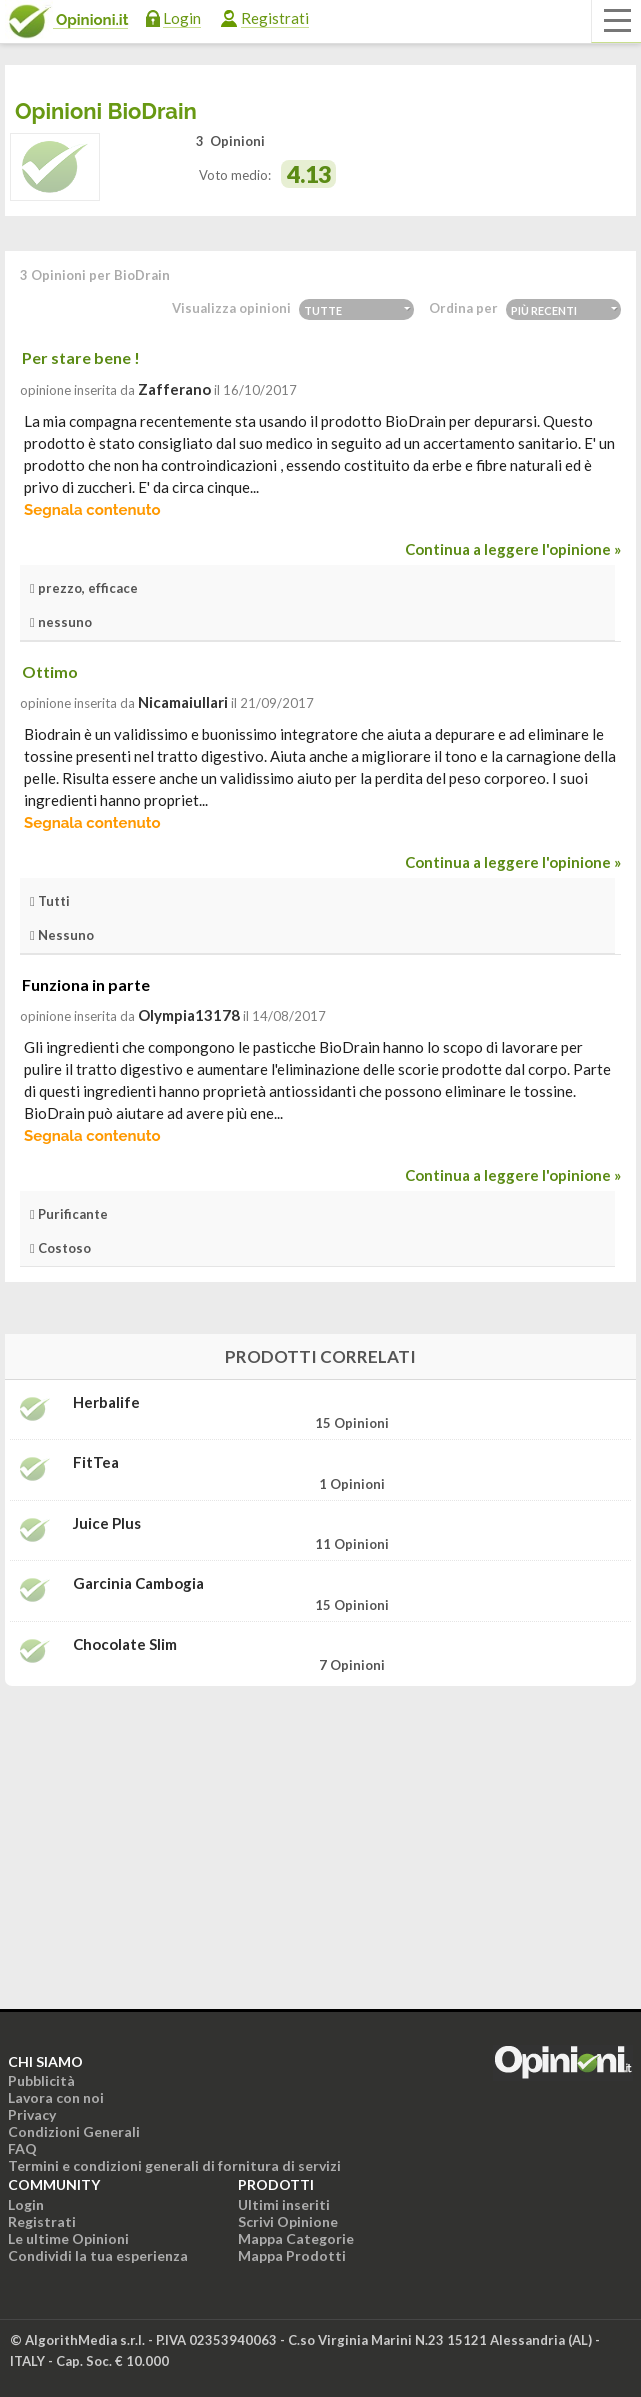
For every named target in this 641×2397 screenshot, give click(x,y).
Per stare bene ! (81, 357)
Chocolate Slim (125, 1644)
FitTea (96, 1462)
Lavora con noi (56, 2097)
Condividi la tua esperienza (98, 2255)
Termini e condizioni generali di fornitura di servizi (174, 2165)
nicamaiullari (183, 702)
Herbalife (106, 1402)
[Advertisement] (321, 1827)
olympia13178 (189, 1015)
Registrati (275, 18)
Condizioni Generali (74, 2131)
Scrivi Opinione (288, 2221)
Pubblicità (41, 2080)
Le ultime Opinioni (68, 2238)
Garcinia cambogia (138, 1583)
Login (182, 18)
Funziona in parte (86, 984)
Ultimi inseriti (284, 2204)
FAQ (22, 2148)
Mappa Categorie (296, 2238)
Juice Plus (107, 1523)
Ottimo (50, 671)
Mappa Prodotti (292, 2255)
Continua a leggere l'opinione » (513, 549)
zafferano (174, 389)
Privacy (32, 2114)
